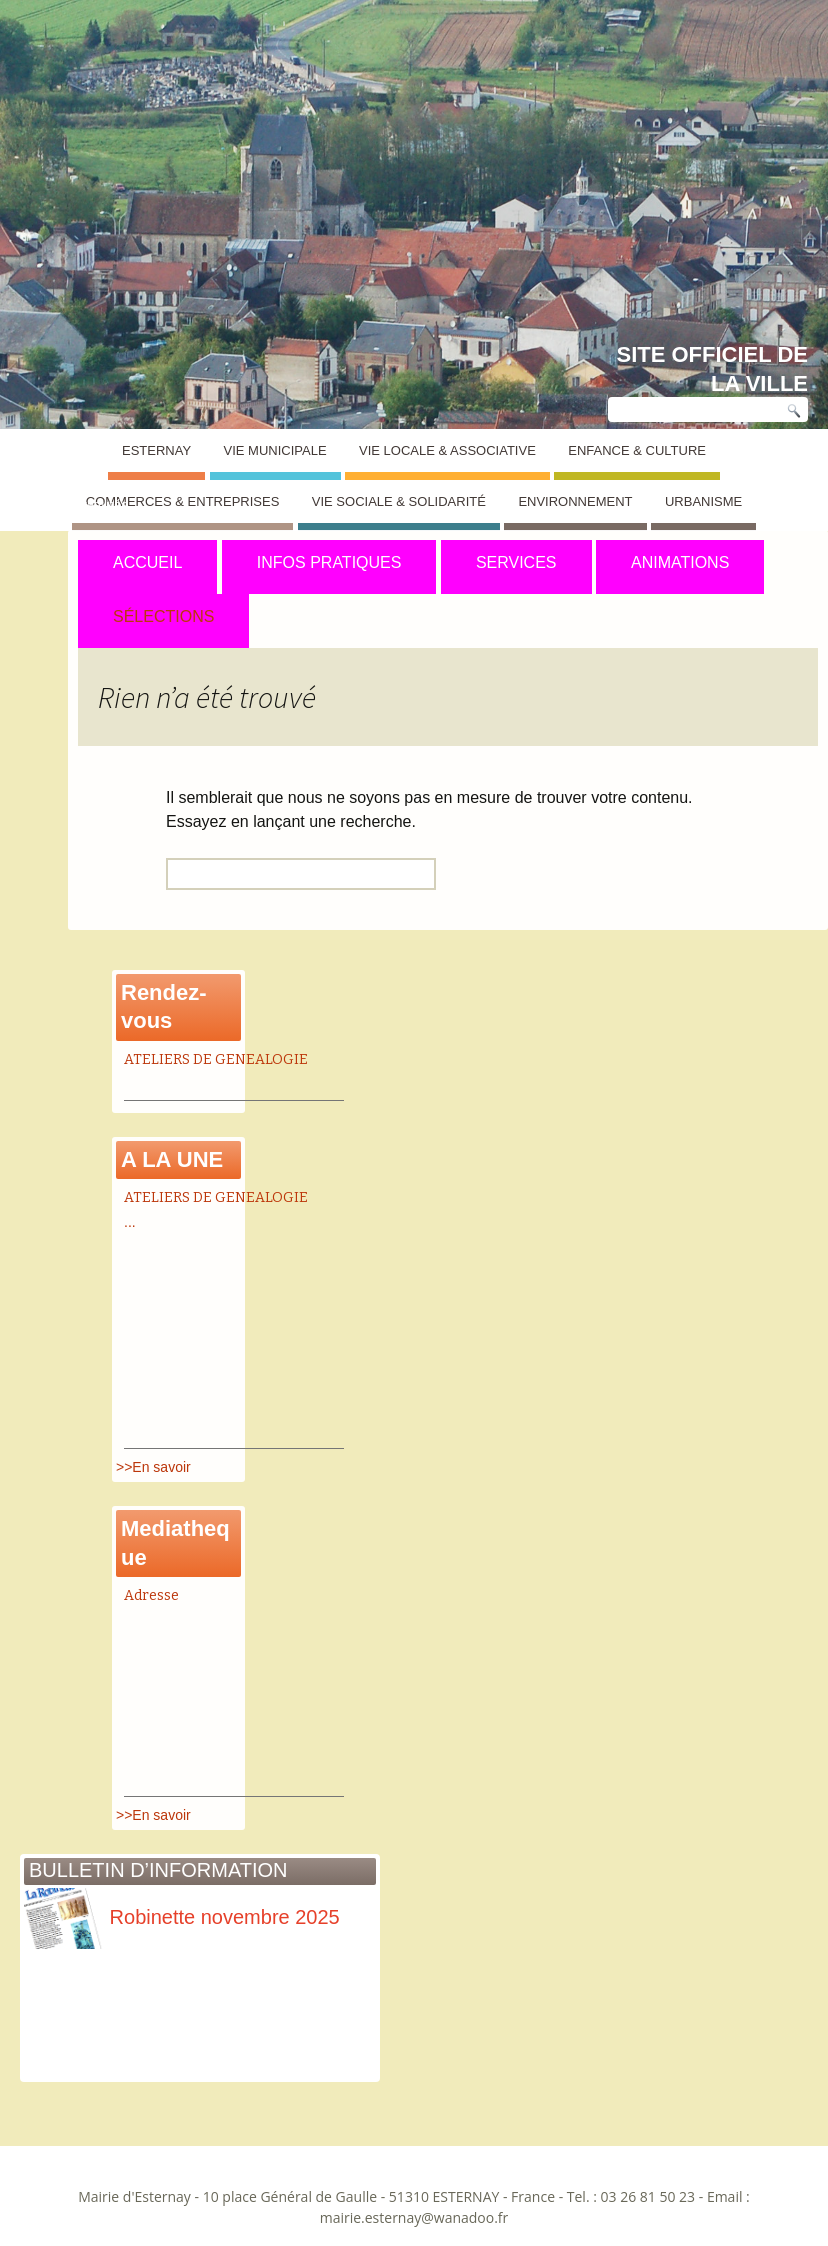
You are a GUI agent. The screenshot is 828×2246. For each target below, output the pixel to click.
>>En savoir (153, 1467)
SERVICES (516, 562)
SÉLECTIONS (163, 616)
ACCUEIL (147, 562)
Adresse (151, 1595)
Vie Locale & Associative (447, 450)
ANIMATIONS (680, 562)
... (130, 1222)
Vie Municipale (275, 450)
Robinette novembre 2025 (182, 1917)
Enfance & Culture (637, 450)
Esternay (156, 450)
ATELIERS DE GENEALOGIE (216, 1059)
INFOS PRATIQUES (329, 562)
